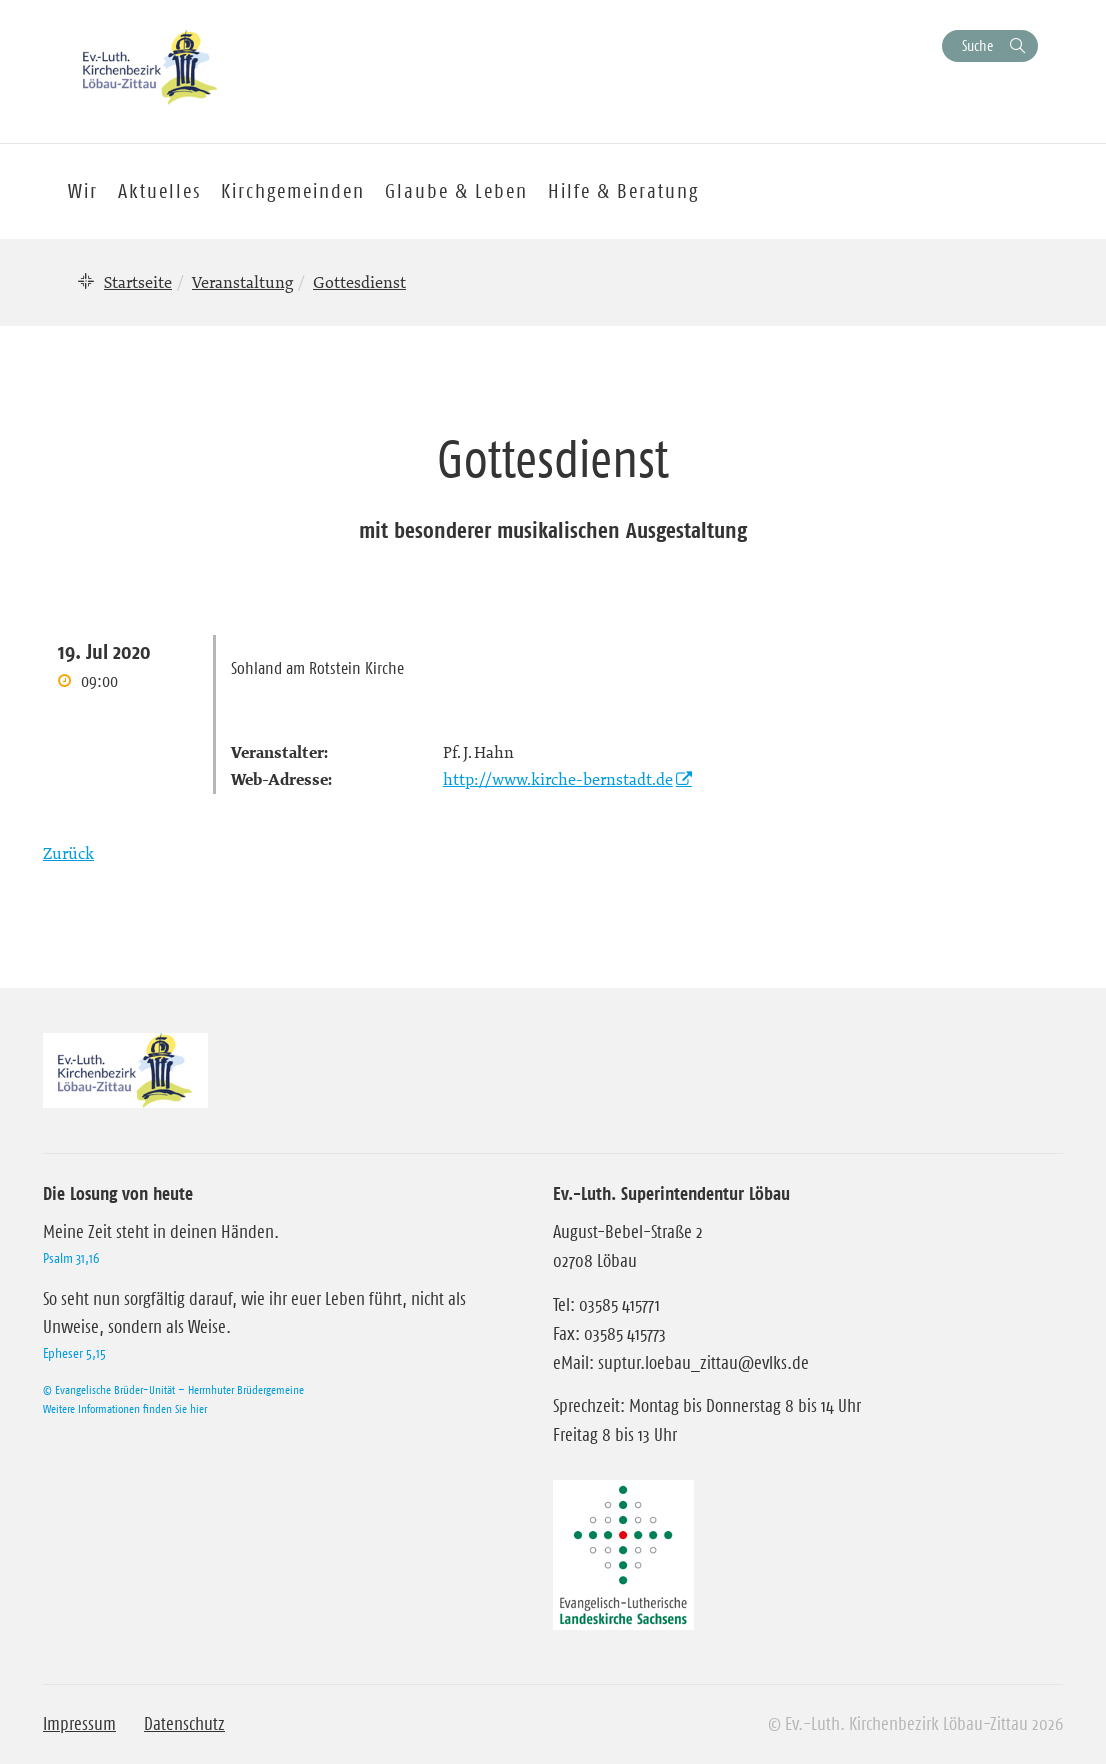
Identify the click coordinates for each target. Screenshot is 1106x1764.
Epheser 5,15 (74, 1353)
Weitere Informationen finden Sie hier (125, 1408)
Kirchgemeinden (293, 191)
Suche (977, 45)
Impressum (79, 1724)
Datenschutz (184, 1724)
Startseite (138, 282)
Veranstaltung (242, 282)
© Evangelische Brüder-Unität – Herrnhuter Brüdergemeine (173, 1389)
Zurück (68, 853)
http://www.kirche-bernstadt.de (558, 779)
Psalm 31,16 (71, 1258)
